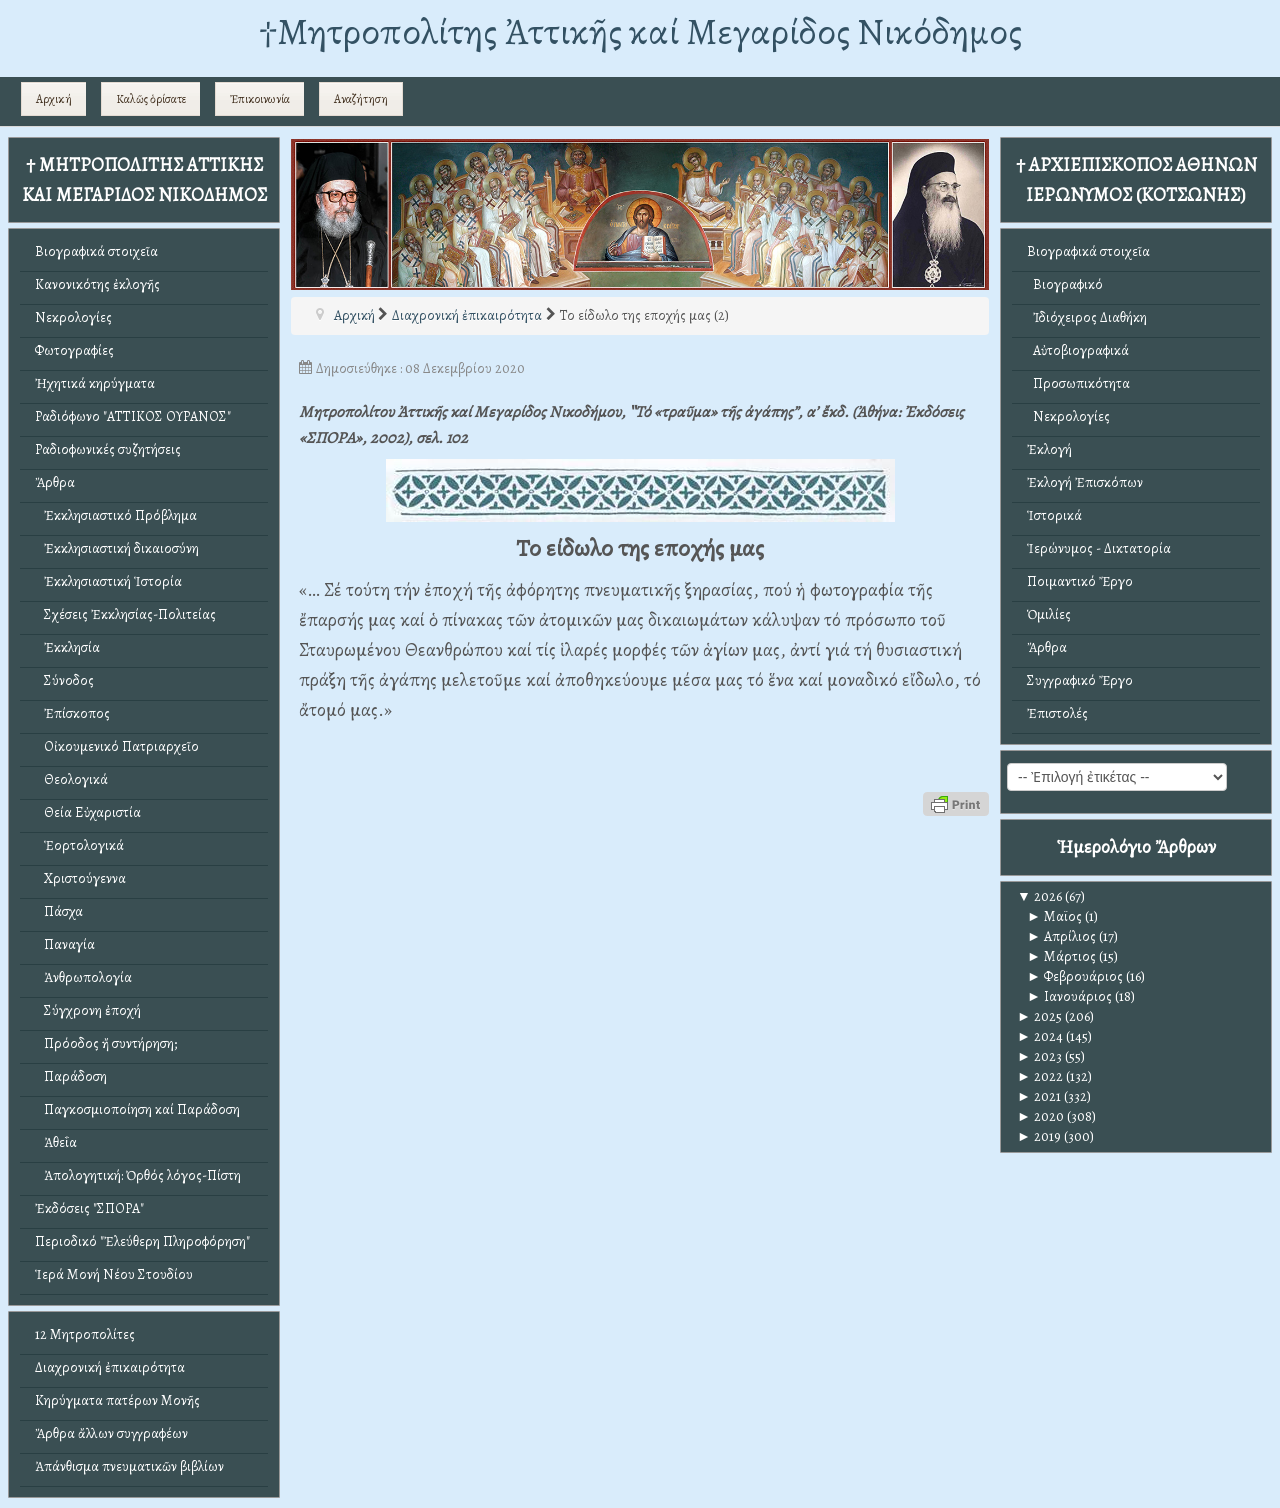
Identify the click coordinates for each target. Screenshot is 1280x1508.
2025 (1039, 1016)
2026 (1039, 896)
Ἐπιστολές (1057, 713)
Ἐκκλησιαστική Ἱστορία (108, 581)
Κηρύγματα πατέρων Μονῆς (117, 1400)
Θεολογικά (71, 779)
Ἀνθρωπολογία (83, 977)
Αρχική (54, 99)
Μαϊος (1054, 916)
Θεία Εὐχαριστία (88, 812)
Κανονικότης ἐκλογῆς (97, 284)
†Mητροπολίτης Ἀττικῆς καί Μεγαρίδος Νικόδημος (640, 31)
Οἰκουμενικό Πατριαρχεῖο (117, 746)
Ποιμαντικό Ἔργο (1080, 581)
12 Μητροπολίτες (85, 1334)
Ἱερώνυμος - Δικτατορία (1099, 548)
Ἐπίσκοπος (72, 713)
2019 (1039, 1136)
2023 (1039, 1056)
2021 (1039, 1096)
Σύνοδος (64, 680)
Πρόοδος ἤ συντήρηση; (106, 1043)
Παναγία (65, 944)
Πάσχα (59, 911)
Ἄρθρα (55, 482)
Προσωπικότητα (1078, 383)
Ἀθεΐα (56, 1142)
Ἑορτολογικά (79, 845)
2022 (1040, 1076)
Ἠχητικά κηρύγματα (95, 383)
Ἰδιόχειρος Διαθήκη (1087, 317)
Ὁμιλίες (1049, 614)
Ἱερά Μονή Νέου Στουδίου (114, 1274)
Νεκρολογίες (73, 317)
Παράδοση (71, 1076)
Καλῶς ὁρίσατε (151, 99)
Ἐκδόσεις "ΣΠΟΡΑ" (89, 1208)
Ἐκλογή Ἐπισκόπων (1085, 482)
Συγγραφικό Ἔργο (1080, 680)
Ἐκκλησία (67, 647)
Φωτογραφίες (74, 350)
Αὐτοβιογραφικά (1078, 350)
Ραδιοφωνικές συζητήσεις (108, 449)
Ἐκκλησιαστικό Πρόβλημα (116, 515)
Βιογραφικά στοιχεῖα (96, 251)
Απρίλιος (1061, 936)
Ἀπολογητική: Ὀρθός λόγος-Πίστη (138, 1175)
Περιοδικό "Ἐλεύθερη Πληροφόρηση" (142, 1241)
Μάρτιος (1061, 956)
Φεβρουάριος (1075, 976)
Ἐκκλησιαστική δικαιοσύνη (117, 548)
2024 (1040, 1036)
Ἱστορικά (1054, 515)
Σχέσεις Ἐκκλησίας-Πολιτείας (125, 614)
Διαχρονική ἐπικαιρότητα (110, 1367)
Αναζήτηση (361, 99)
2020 (1040, 1116)
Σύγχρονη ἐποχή (88, 1010)
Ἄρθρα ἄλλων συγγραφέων (111, 1433)
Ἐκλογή (1049, 449)
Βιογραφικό (1065, 284)
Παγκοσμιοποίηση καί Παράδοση (137, 1109)
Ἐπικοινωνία (260, 99)
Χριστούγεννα (80, 878)
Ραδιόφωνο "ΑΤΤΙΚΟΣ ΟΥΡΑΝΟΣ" (133, 416)
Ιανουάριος (1069, 996)
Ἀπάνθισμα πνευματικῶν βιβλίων (129, 1466)
